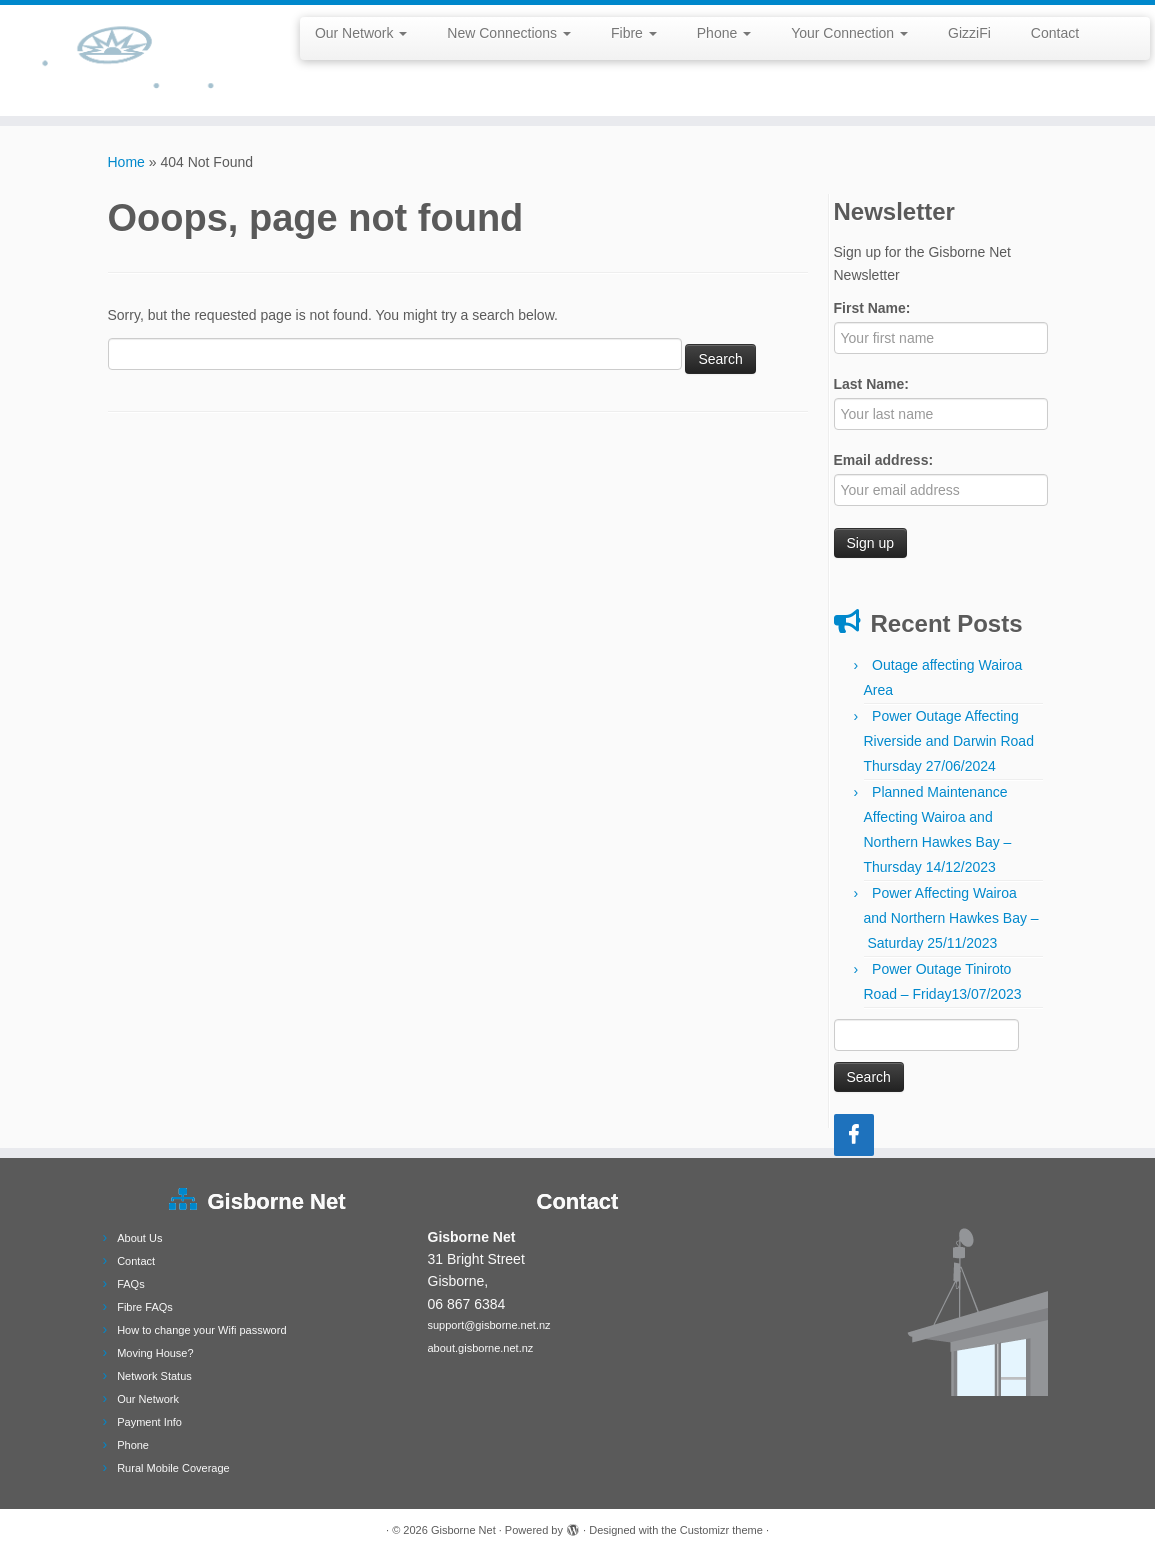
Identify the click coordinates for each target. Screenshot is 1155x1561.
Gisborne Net (463, 1530)
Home (126, 162)
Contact (1055, 33)
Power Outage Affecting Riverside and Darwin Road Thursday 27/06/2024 (949, 741)
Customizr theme (721, 1530)
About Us (139, 1238)
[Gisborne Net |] (135, 60)
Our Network (361, 33)
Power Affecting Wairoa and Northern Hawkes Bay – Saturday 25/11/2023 (951, 918)
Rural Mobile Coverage (173, 1468)
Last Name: (871, 384)
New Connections (509, 33)
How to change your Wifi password (201, 1330)
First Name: (872, 308)
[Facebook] (854, 1135)
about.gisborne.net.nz (481, 1348)
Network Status (154, 1376)
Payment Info (149, 1422)
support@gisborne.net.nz (489, 1325)
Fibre (634, 33)
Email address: (884, 460)
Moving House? (155, 1353)
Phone (724, 33)
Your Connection (849, 33)
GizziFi (969, 33)
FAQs (131, 1284)
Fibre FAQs (145, 1307)
